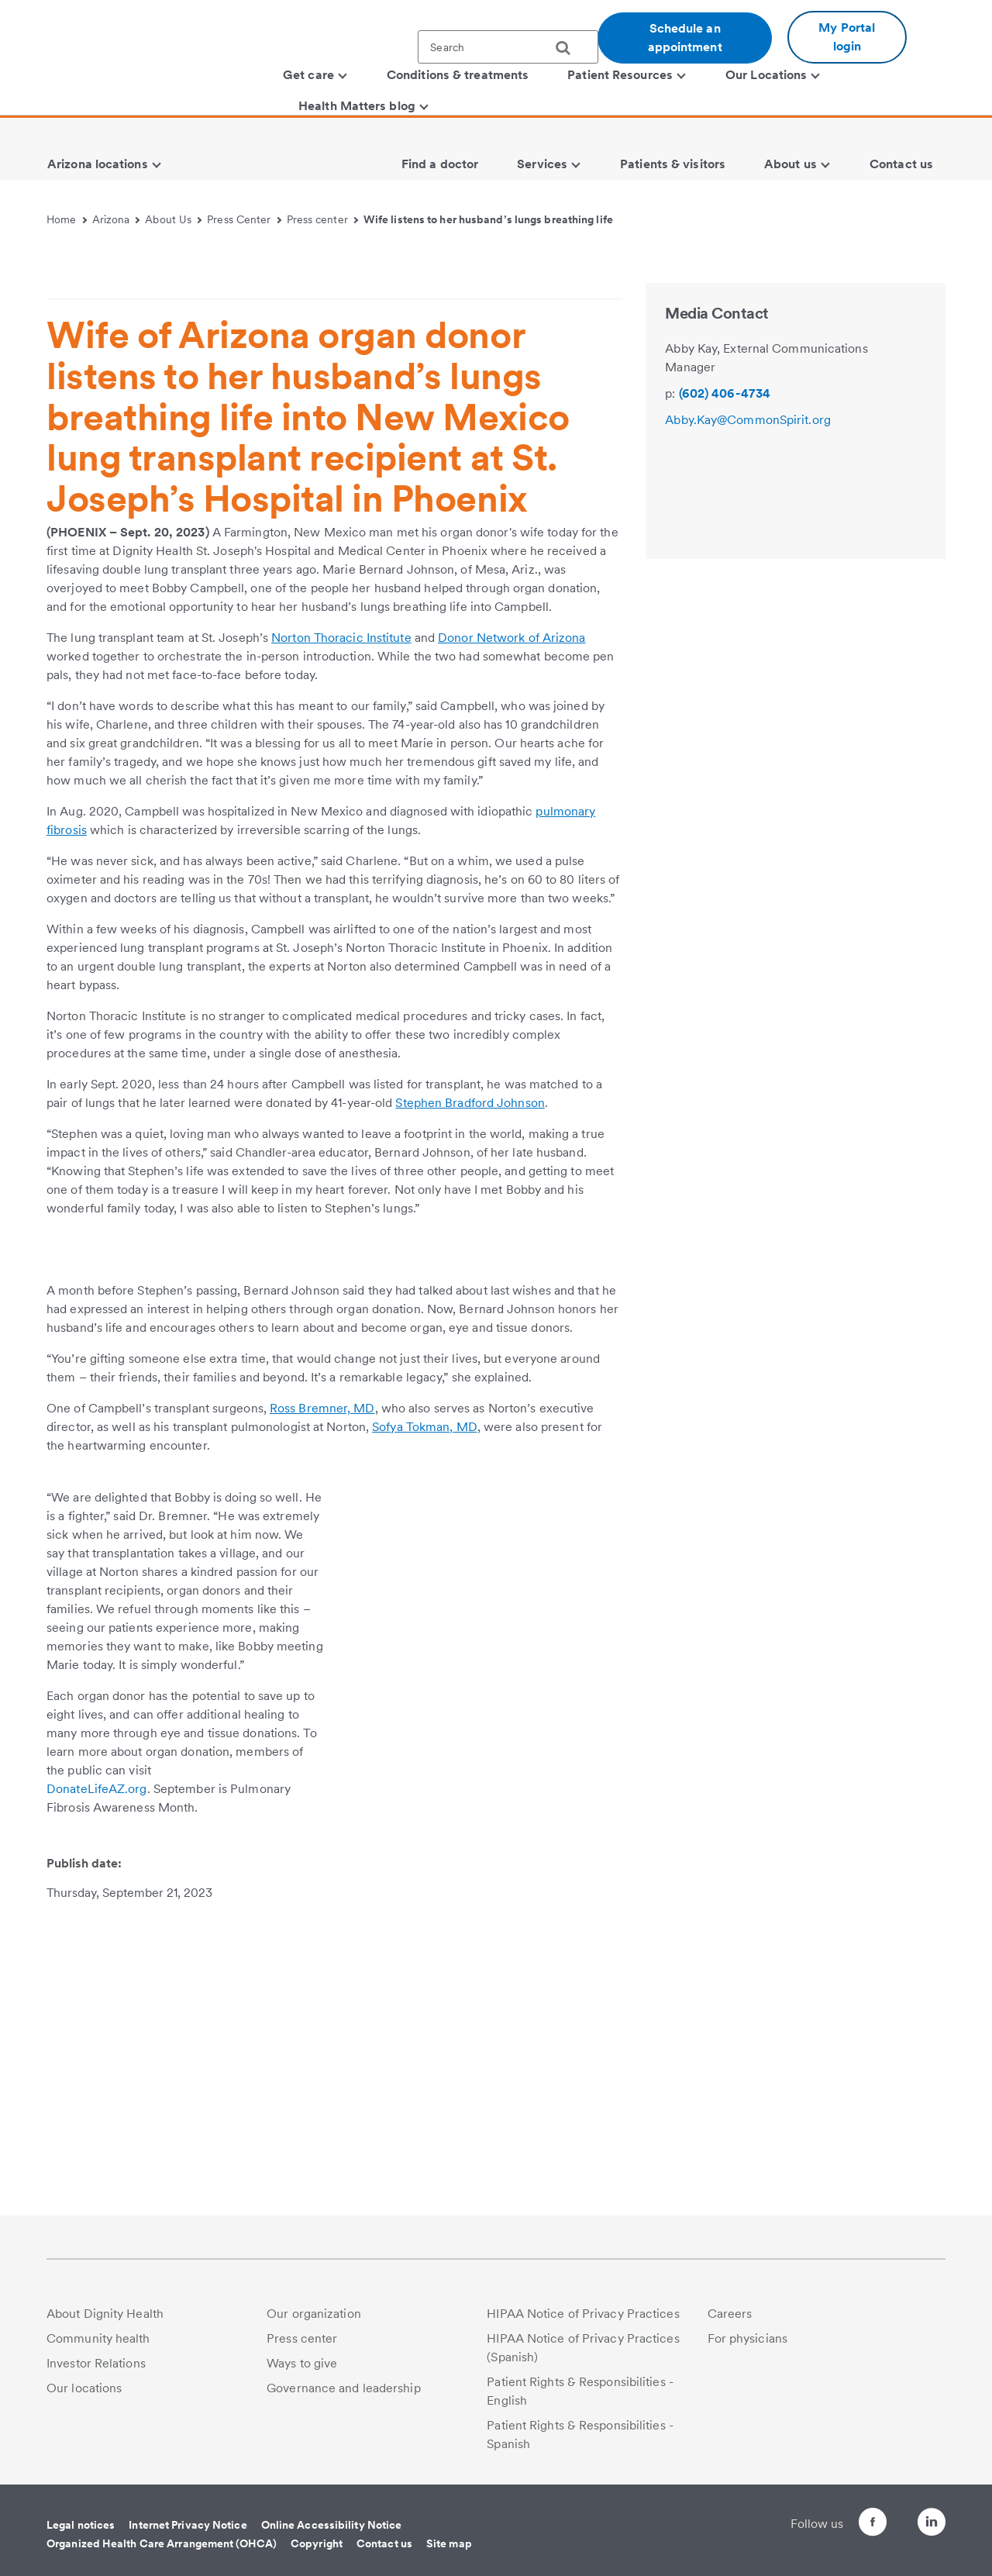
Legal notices (80, 2535)
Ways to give (302, 2374)
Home (66, 219)
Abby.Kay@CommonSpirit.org (748, 649)
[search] (569, 48)
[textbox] (508, 47)
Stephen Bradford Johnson (469, 1332)
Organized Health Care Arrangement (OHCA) (161, 2554)
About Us (173, 219)
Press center (323, 219)
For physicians (747, 2349)
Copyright (317, 2554)
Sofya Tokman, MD (424, 1735)
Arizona (116, 219)
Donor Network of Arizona (511, 867)
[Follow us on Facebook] (845, 2535)
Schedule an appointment (685, 37)
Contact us (384, 2554)
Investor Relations (96, 2374)
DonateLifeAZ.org (96, 2097)
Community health (98, 2349)
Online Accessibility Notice (331, 2535)
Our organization (314, 2324)
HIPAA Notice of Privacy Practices (583, 2324)
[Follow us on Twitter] (888, 2526)
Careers (730, 2324)
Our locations (84, 2399)
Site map (449, 2554)
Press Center (244, 219)
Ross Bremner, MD (322, 1716)
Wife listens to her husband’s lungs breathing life (488, 219)
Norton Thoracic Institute (341, 867)
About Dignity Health (105, 2324)
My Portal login (846, 36)
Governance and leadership (344, 2399)
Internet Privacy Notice (187, 2535)
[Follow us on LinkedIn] (932, 2535)
